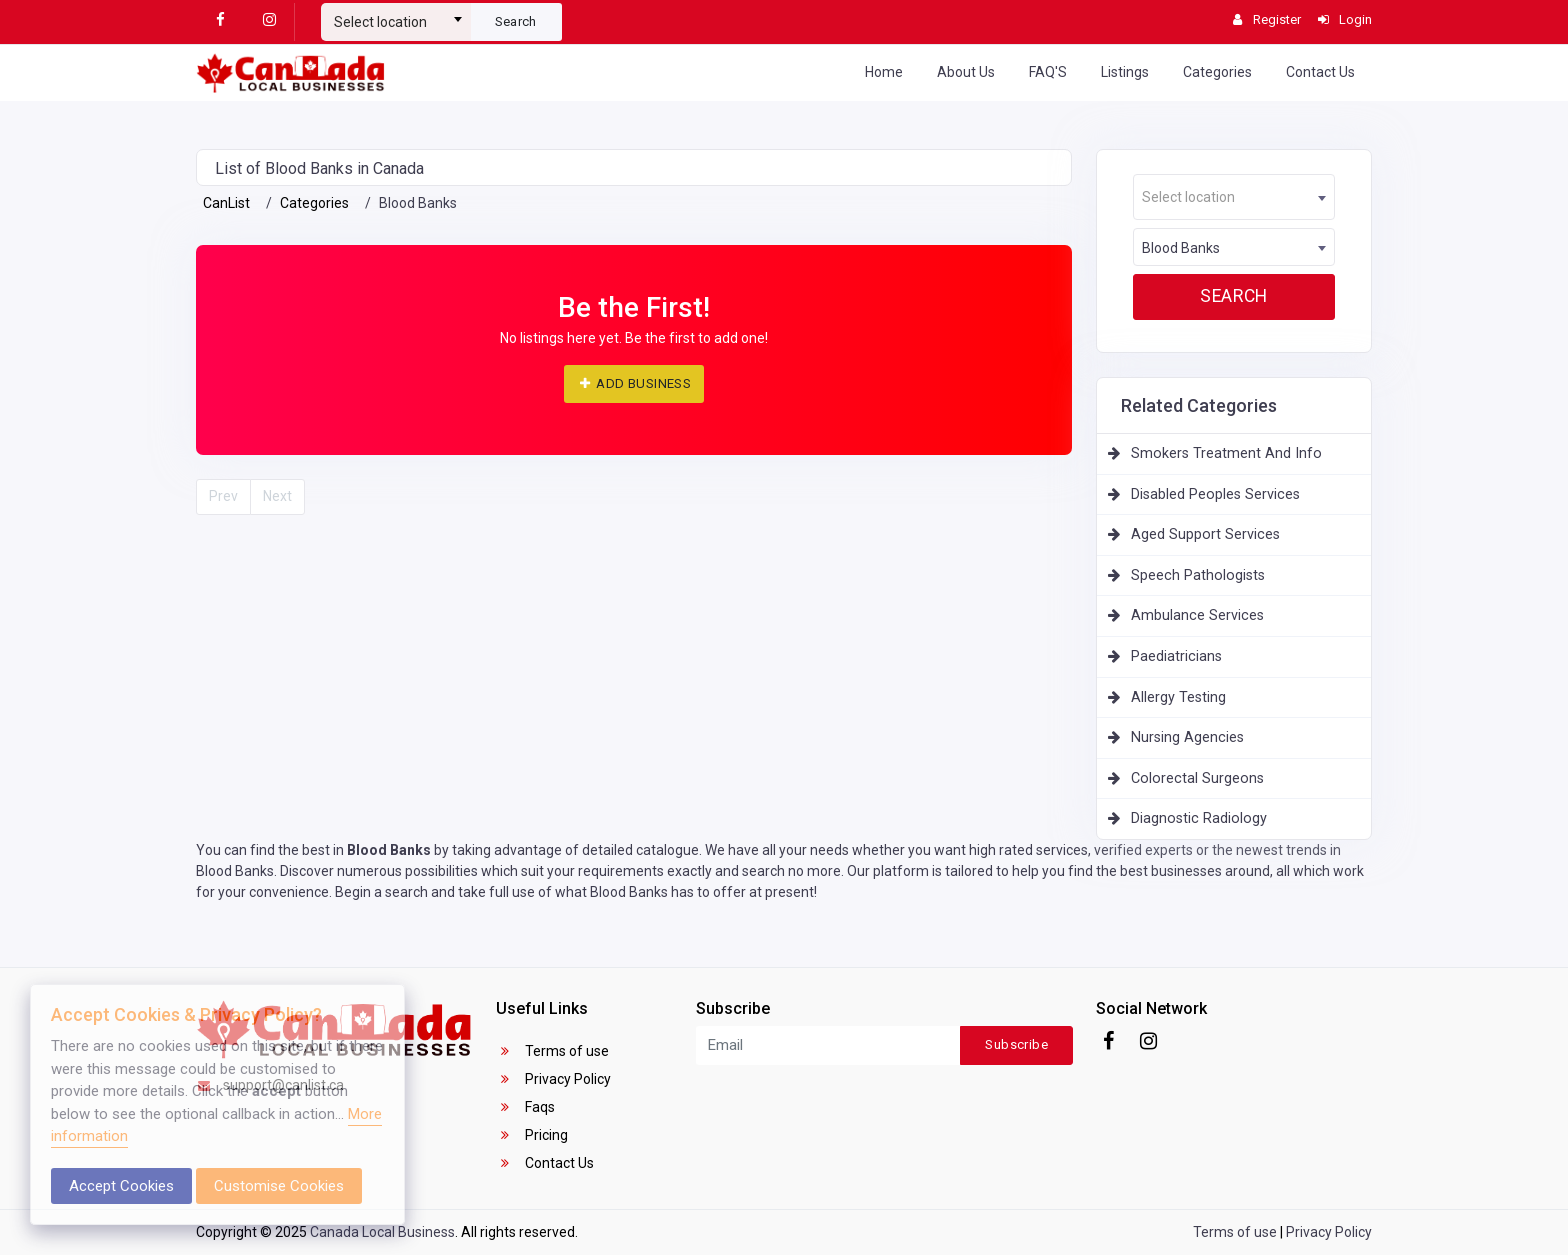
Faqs (525, 1107)
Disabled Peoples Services (1215, 494)
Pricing (532, 1135)
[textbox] (396, 22)
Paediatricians (1176, 656)
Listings (1125, 72)
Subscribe (1016, 1044)
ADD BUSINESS (634, 383)
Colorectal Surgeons (1197, 778)
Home (884, 72)
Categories (1217, 72)
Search (516, 21)
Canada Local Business (382, 1232)
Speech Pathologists (1198, 575)
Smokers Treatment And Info (1226, 453)
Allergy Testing (1178, 697)
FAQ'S (1048, 72)
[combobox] (396, 14)
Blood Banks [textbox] (1181, 248)
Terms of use (552, 1051)
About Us (966, 72)
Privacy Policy (553, 1079)
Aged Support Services (1205, 534)
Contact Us (1320, 72)
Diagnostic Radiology (1199, 818)
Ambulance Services (1197, 615)
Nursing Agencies (1187, 737)
